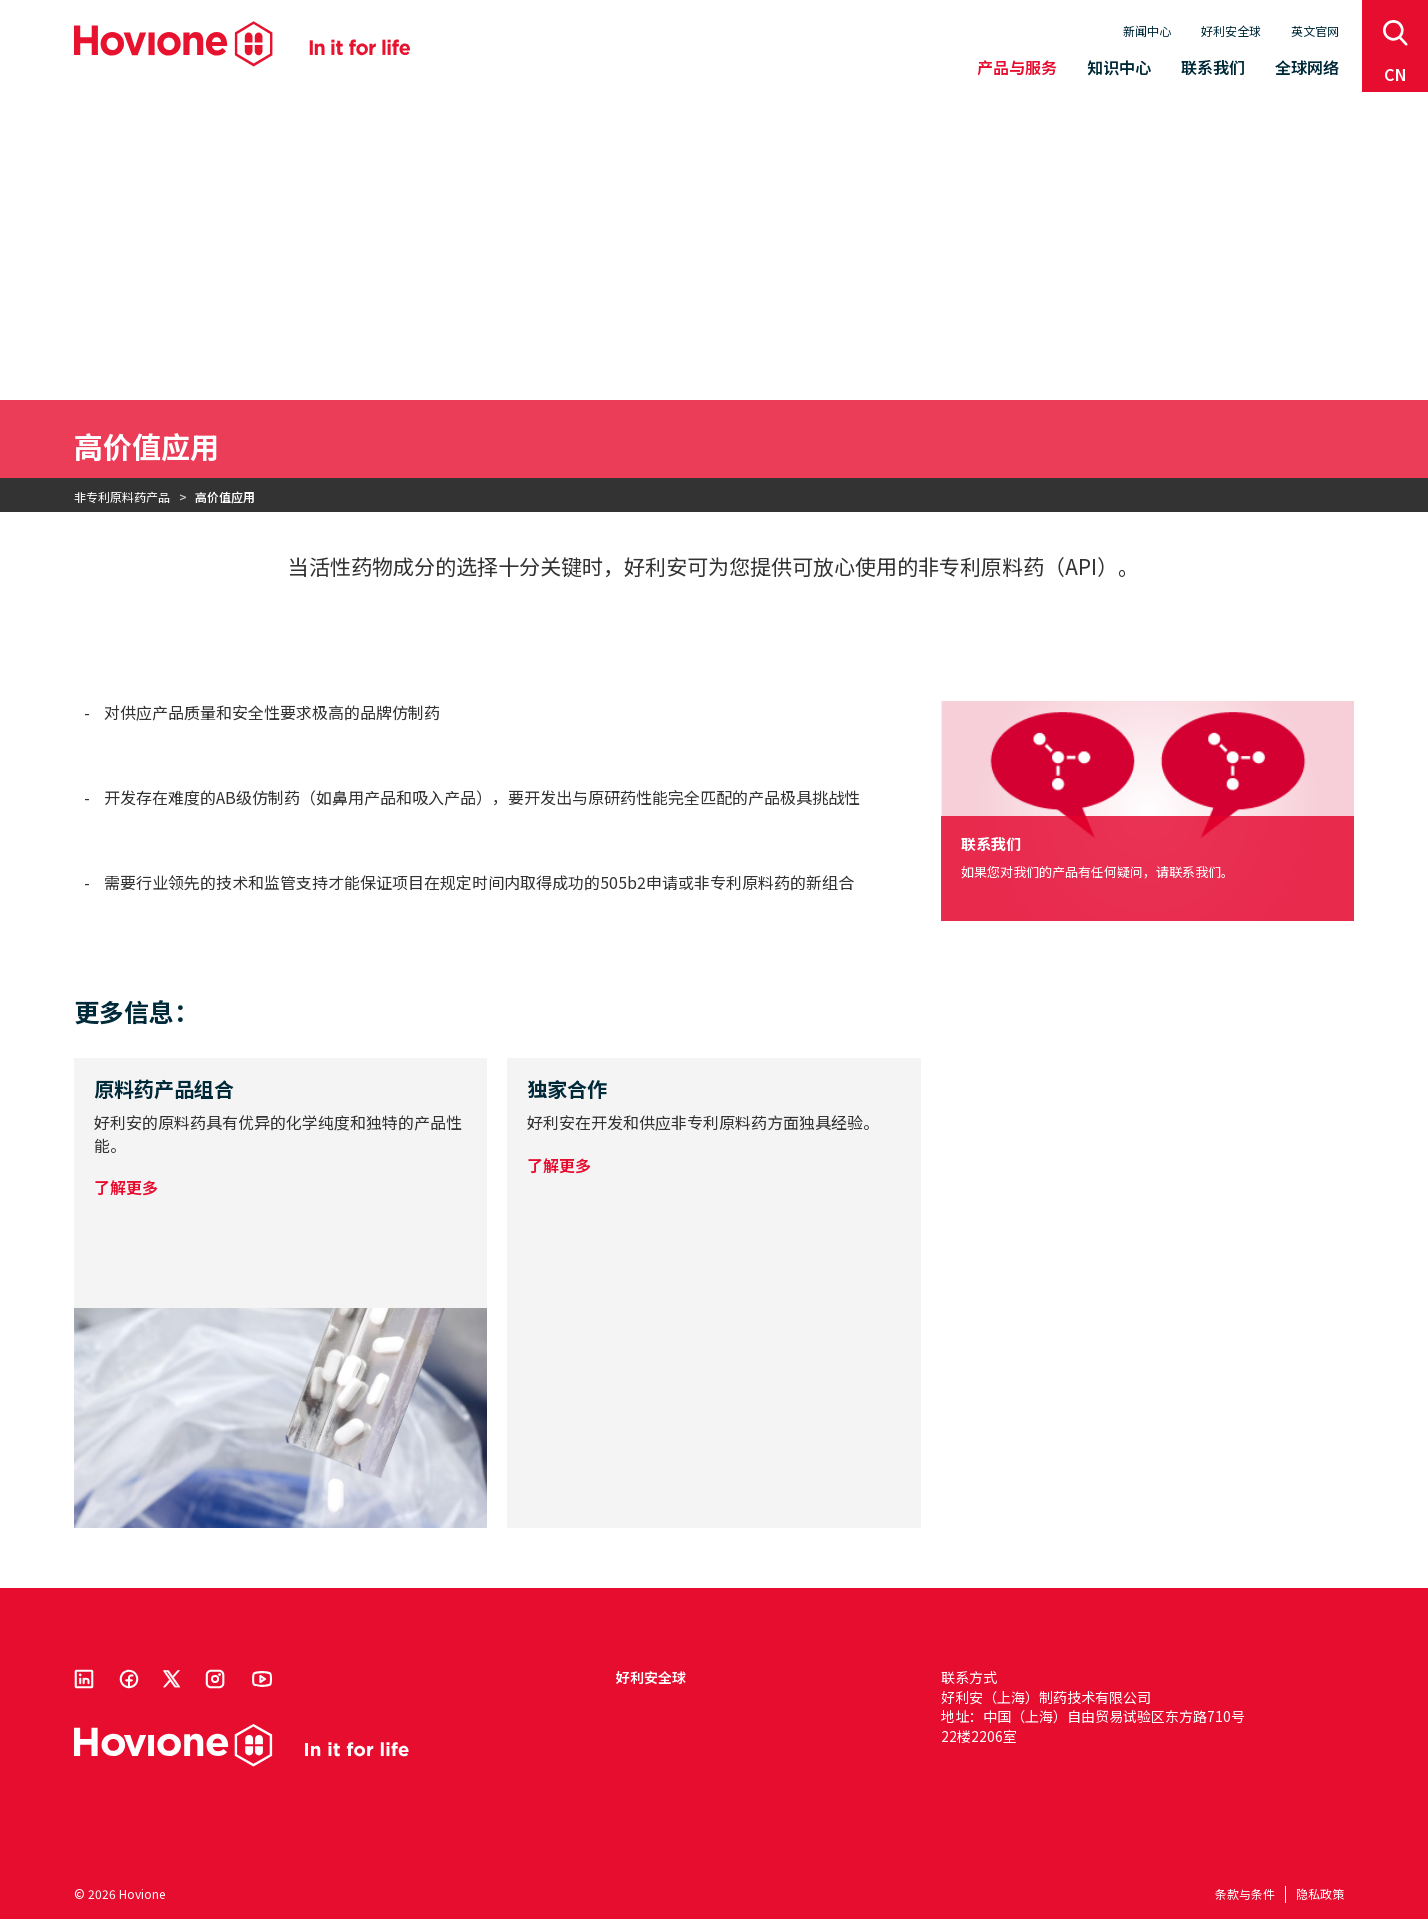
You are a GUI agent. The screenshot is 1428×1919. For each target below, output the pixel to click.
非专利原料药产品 (122, 496)
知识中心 (1119, 67)
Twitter (172, 1679)
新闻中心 (1147, 30)
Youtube (262, 1679)
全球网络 (1307, 67)
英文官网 (1315, 30)
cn (1395, 74)
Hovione (242, 44)
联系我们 (1213, 67)
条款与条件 (1245, 1893)
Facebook (129, 1679)
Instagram (215, 1679)
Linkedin (84, 1679)
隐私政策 (1320, 1893)
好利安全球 (1231, 30)
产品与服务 (1017, 67)
